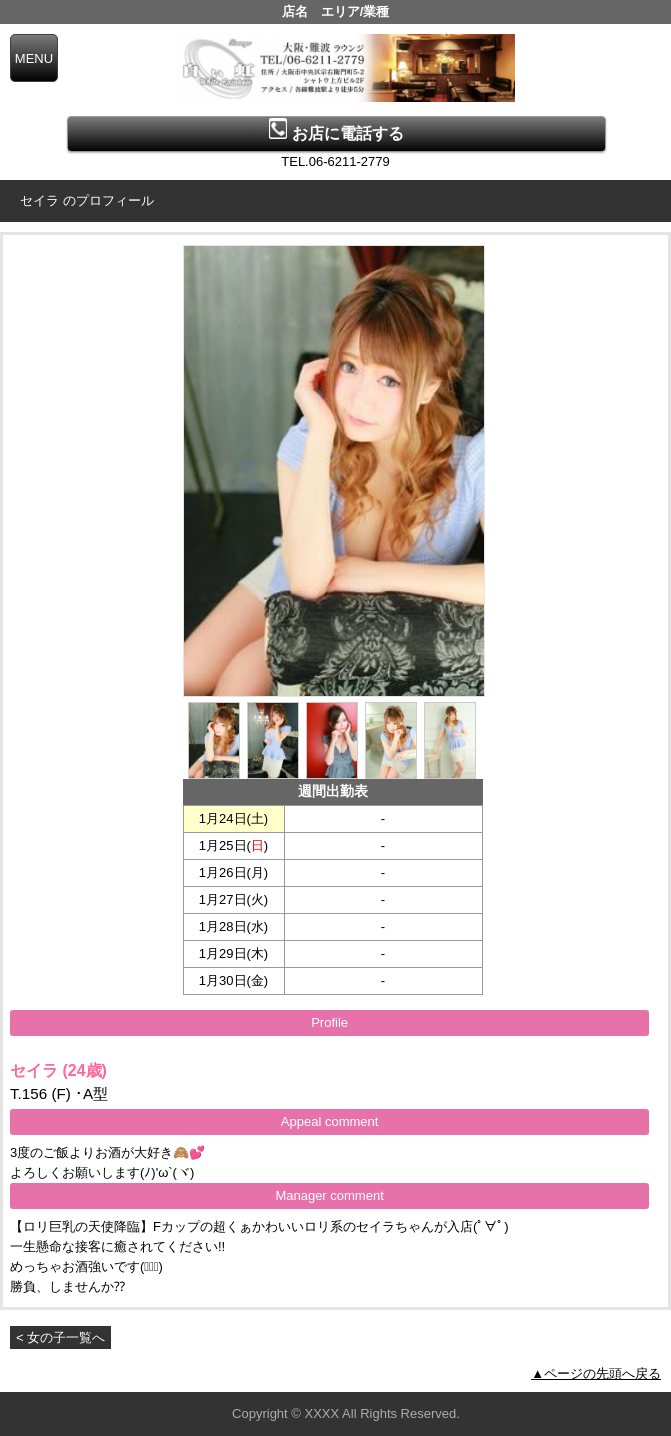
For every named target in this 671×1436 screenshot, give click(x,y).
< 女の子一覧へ (60, 1337)
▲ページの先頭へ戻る (596, 1373)
